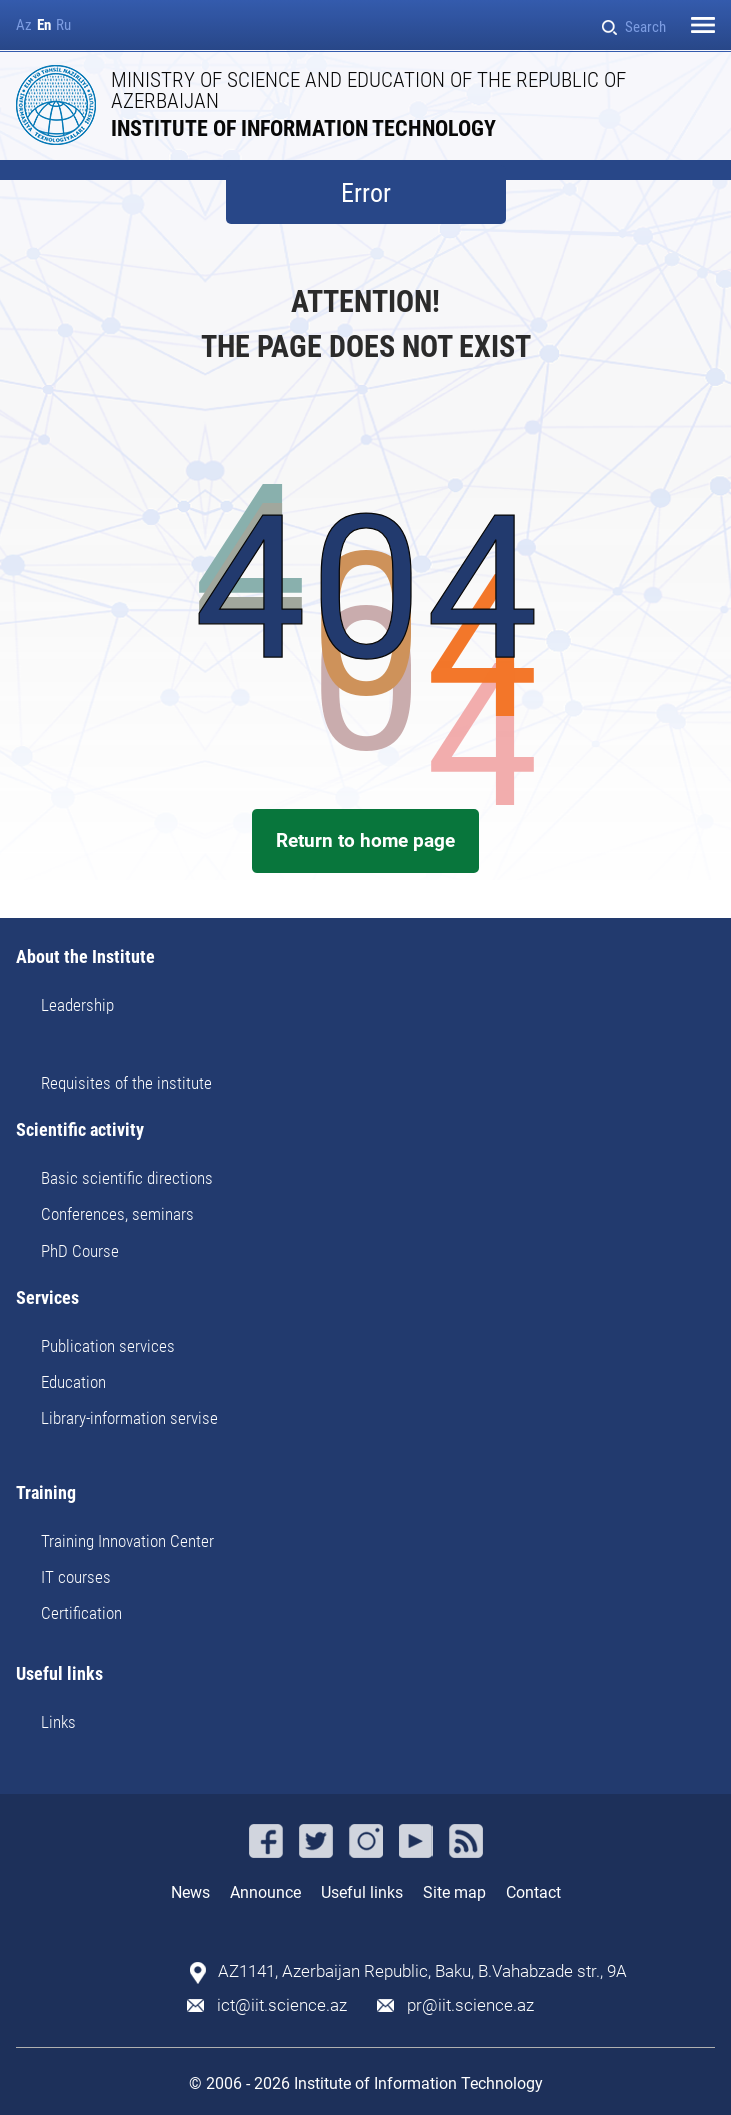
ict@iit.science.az (282, 2005)
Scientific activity (80, 1130)
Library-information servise (129, 1418)
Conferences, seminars (117, 1214)
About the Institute (85, 957)
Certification (81, 1613)
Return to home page (365, 840)
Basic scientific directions (127, 1178)
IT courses (76, 1577)
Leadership (77, 1005)
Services (47, 1298)
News (190, 1892)
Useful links (59, 1674)
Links (58, 1722)
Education (73, 1382)
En (44, 25)
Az (24, 25)
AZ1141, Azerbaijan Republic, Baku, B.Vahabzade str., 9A (422, 1971)
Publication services (108, 1346)
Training (46, 1493)
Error (366, 193)
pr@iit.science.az (470, 2005)
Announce (265, 1892)
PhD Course (80, 1251)
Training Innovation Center (127, 1541)
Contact (533, 1892)
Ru (63, 25)
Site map (454, 1892)
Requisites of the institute (126, 1083)
